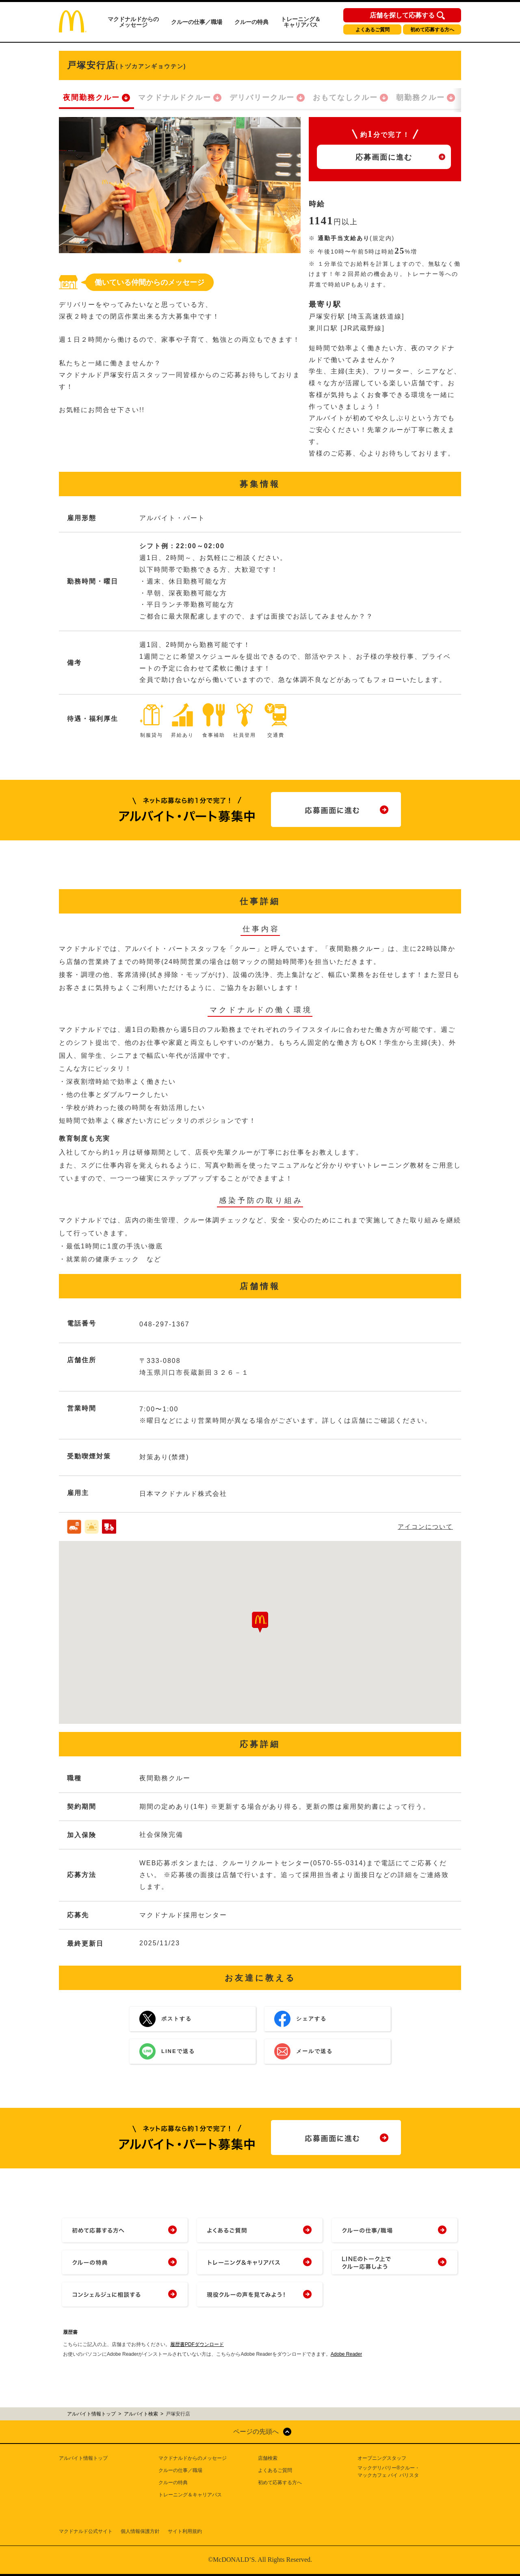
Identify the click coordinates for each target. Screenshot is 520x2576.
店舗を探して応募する (402, 15)
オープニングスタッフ (382, 2458)
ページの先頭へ (256, 2431)
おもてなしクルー (345, 97)
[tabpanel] (180, 185)
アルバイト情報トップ (83, 2458)
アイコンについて (425, 1526)
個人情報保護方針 (140, 2531)
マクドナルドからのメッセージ (133, 22)
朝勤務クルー (420, 97)
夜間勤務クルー (91, 97)
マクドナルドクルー (174, 97)
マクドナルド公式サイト (86, 2531)
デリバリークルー (262, 97)
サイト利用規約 (185, 2531)
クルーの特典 (251, 22)
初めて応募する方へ (432, 29)
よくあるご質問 (372, 29)
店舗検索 (267, 2458)
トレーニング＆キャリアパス (301, 22)
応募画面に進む (383, 157)
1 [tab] (180, 261)
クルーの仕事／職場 (196, 22)
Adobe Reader (346, 2354)
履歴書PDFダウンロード (197, 2344)
